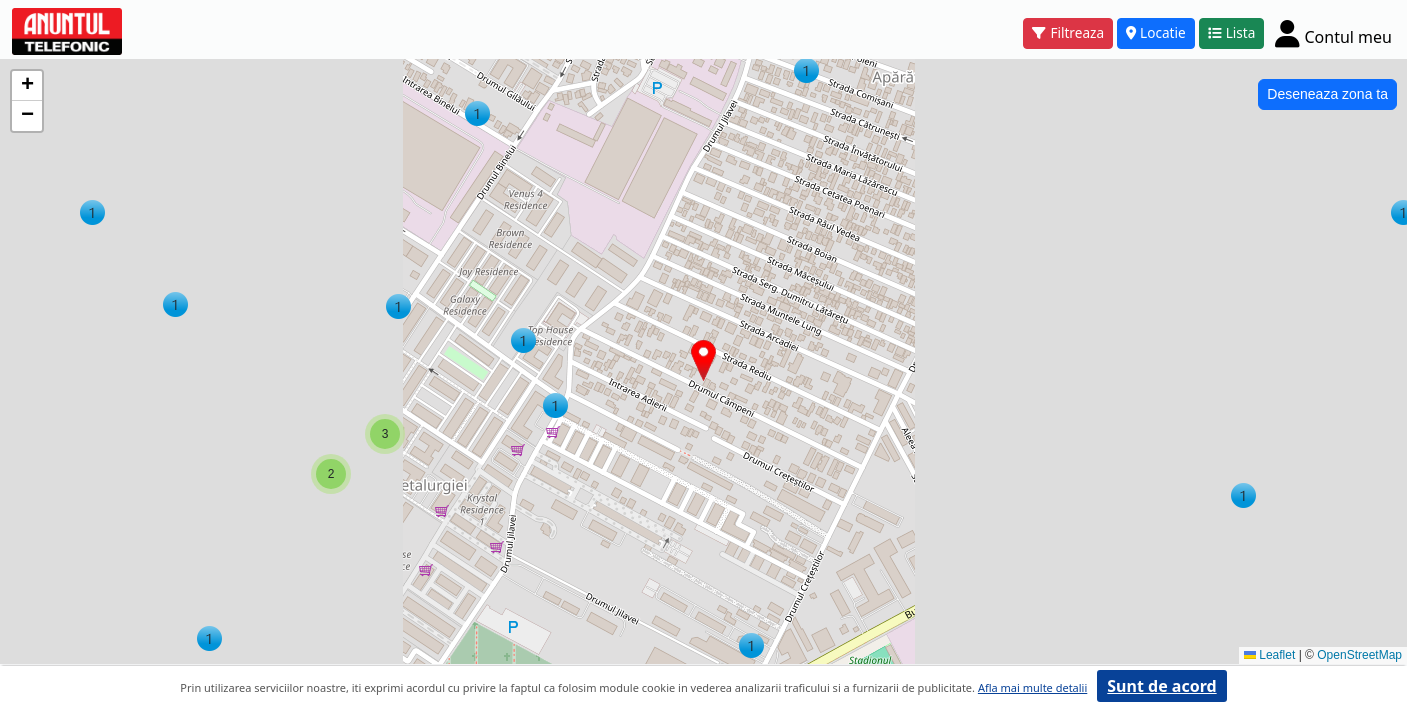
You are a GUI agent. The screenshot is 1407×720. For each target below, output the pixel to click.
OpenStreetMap (1359, 655)
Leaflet (1269, 655)
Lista (1232, 32)
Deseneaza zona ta (1327, 94)
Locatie (1156, 32)
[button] (751, 645)
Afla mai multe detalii (1032, 687)
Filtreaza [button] (1068, 32)
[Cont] (1333, 33)
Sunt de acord (1161, 686)
